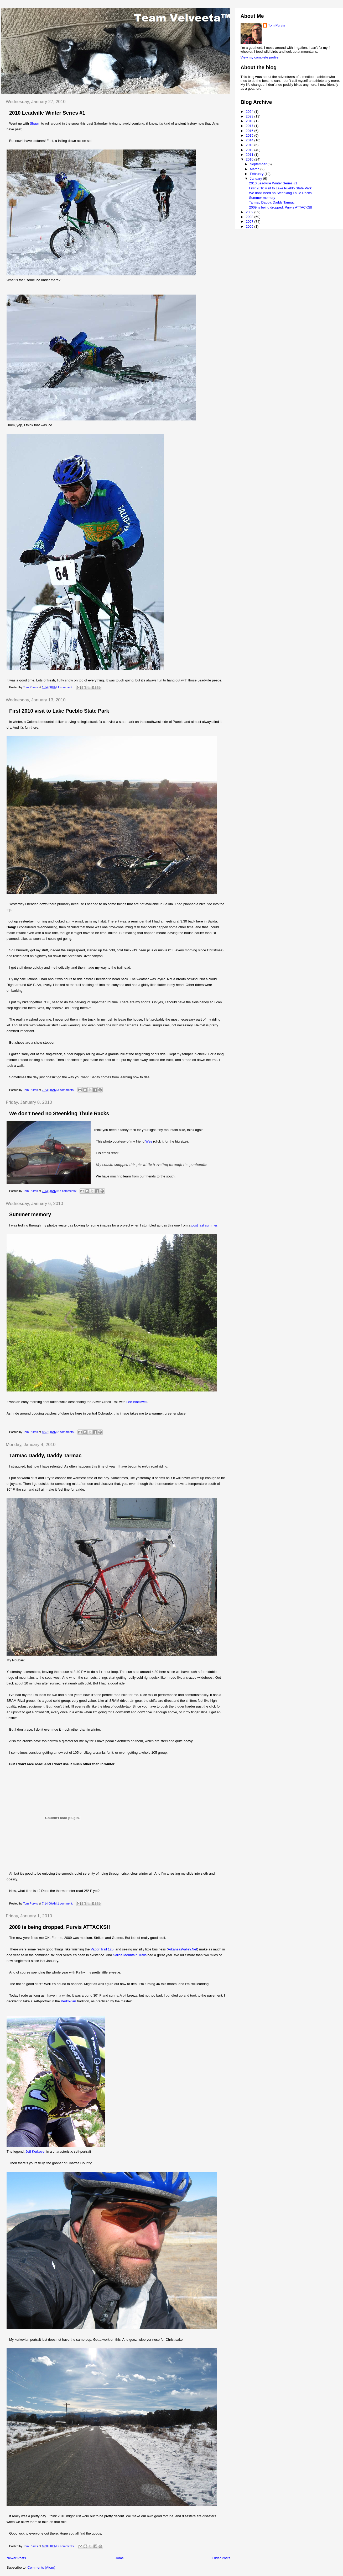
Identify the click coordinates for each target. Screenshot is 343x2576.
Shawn (35, 123)
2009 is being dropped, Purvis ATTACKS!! (59, 1927)
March (255, 169)
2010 (250, 159)
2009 (250, 212)
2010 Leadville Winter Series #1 (47, 113)
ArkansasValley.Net (182, 1949)
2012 (250, 150)
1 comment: (66, 687)
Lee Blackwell (136, 1402)
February (257, 174)
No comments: (67, 1191)
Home (119, 2558)
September (258, 164)
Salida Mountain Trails (130, 1955)
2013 (250, 145)
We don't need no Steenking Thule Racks (59, 1113)
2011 (250, 155)
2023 (250, 116)
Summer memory (30, 1214)
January (256, 178)
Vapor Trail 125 (102, 1949)
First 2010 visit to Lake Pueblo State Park (59, 711)
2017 (250, 126)
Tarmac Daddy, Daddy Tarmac (45, 1455)
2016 (250, 131)
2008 (250, 217)
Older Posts (221, 2558)
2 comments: (66, 1431)
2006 (250, 226)
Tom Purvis (276, 25)
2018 (250, 121)
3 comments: (66, 1089)
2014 (250, 140)
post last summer (204, 1225)
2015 (250, 135)
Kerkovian (69, 2001)
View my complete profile (259, 57)
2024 (250, 112)
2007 (250, 221)
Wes (148, 1141)
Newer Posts (16, 2558)
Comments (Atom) (41, 2567)
